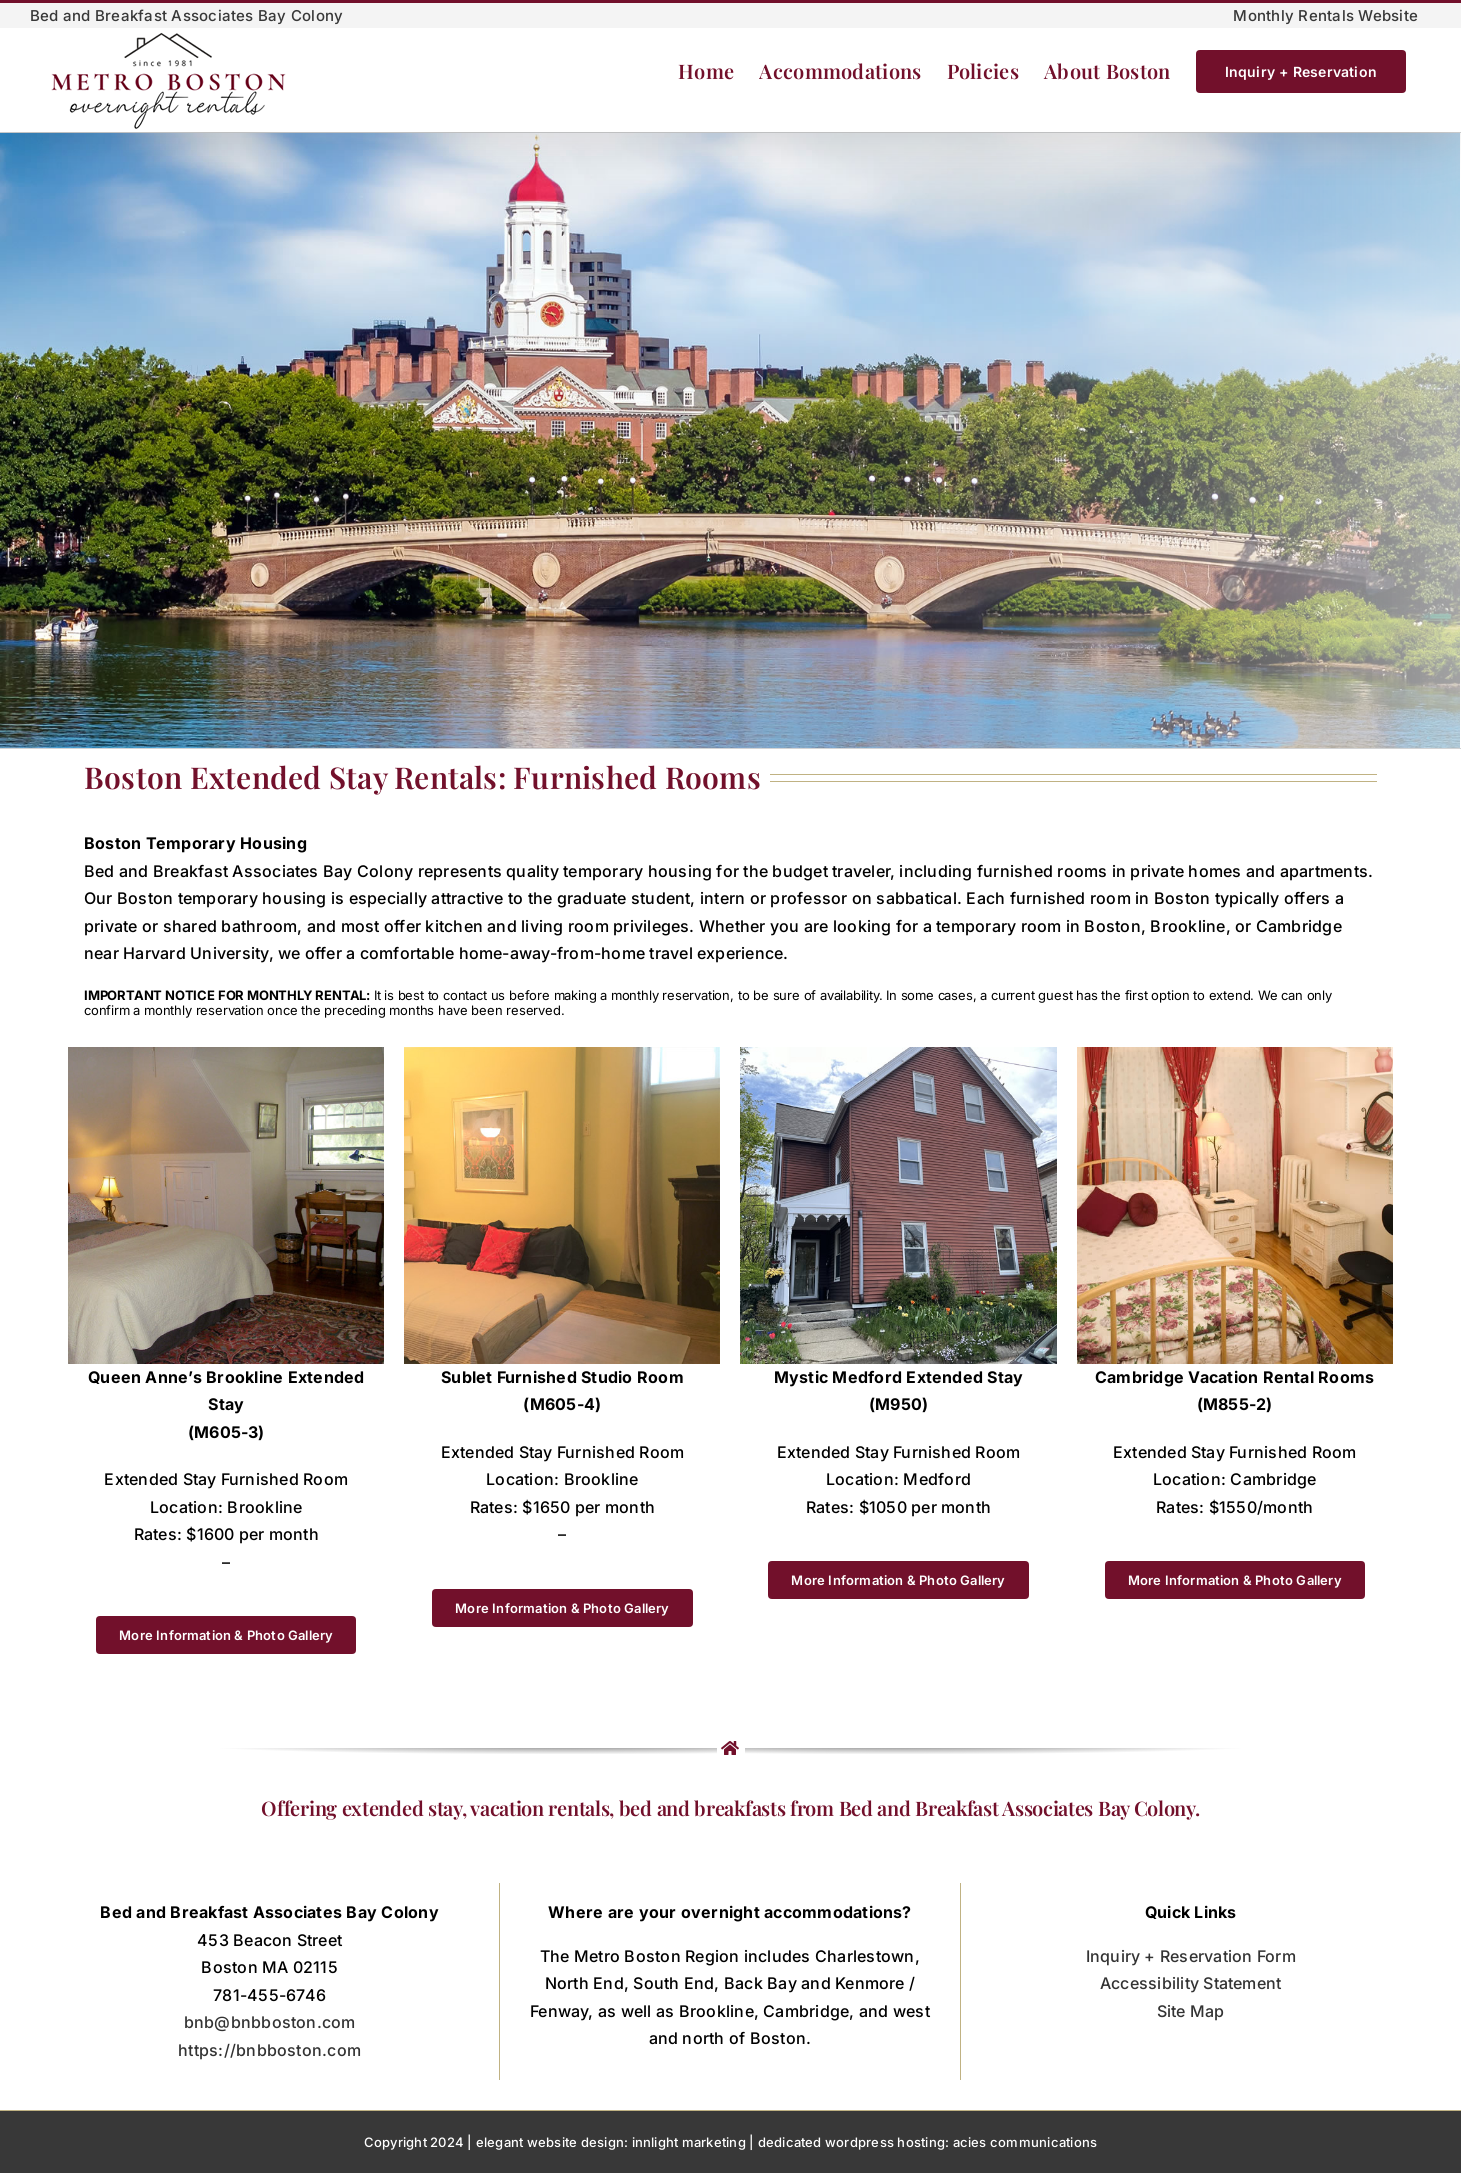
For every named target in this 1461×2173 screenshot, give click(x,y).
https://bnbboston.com (269, 2050)
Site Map (1191, 2011)
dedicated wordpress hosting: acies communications (928, 2142)
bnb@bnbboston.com (270, 2022)
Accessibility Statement (1191, 1983)
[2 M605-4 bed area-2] (562, 1055)
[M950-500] (898, 1055)
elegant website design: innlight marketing (611, 2142)
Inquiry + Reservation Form (1191, 1956)
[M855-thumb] (1235, 1055)
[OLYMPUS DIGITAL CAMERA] (226, 1055)
